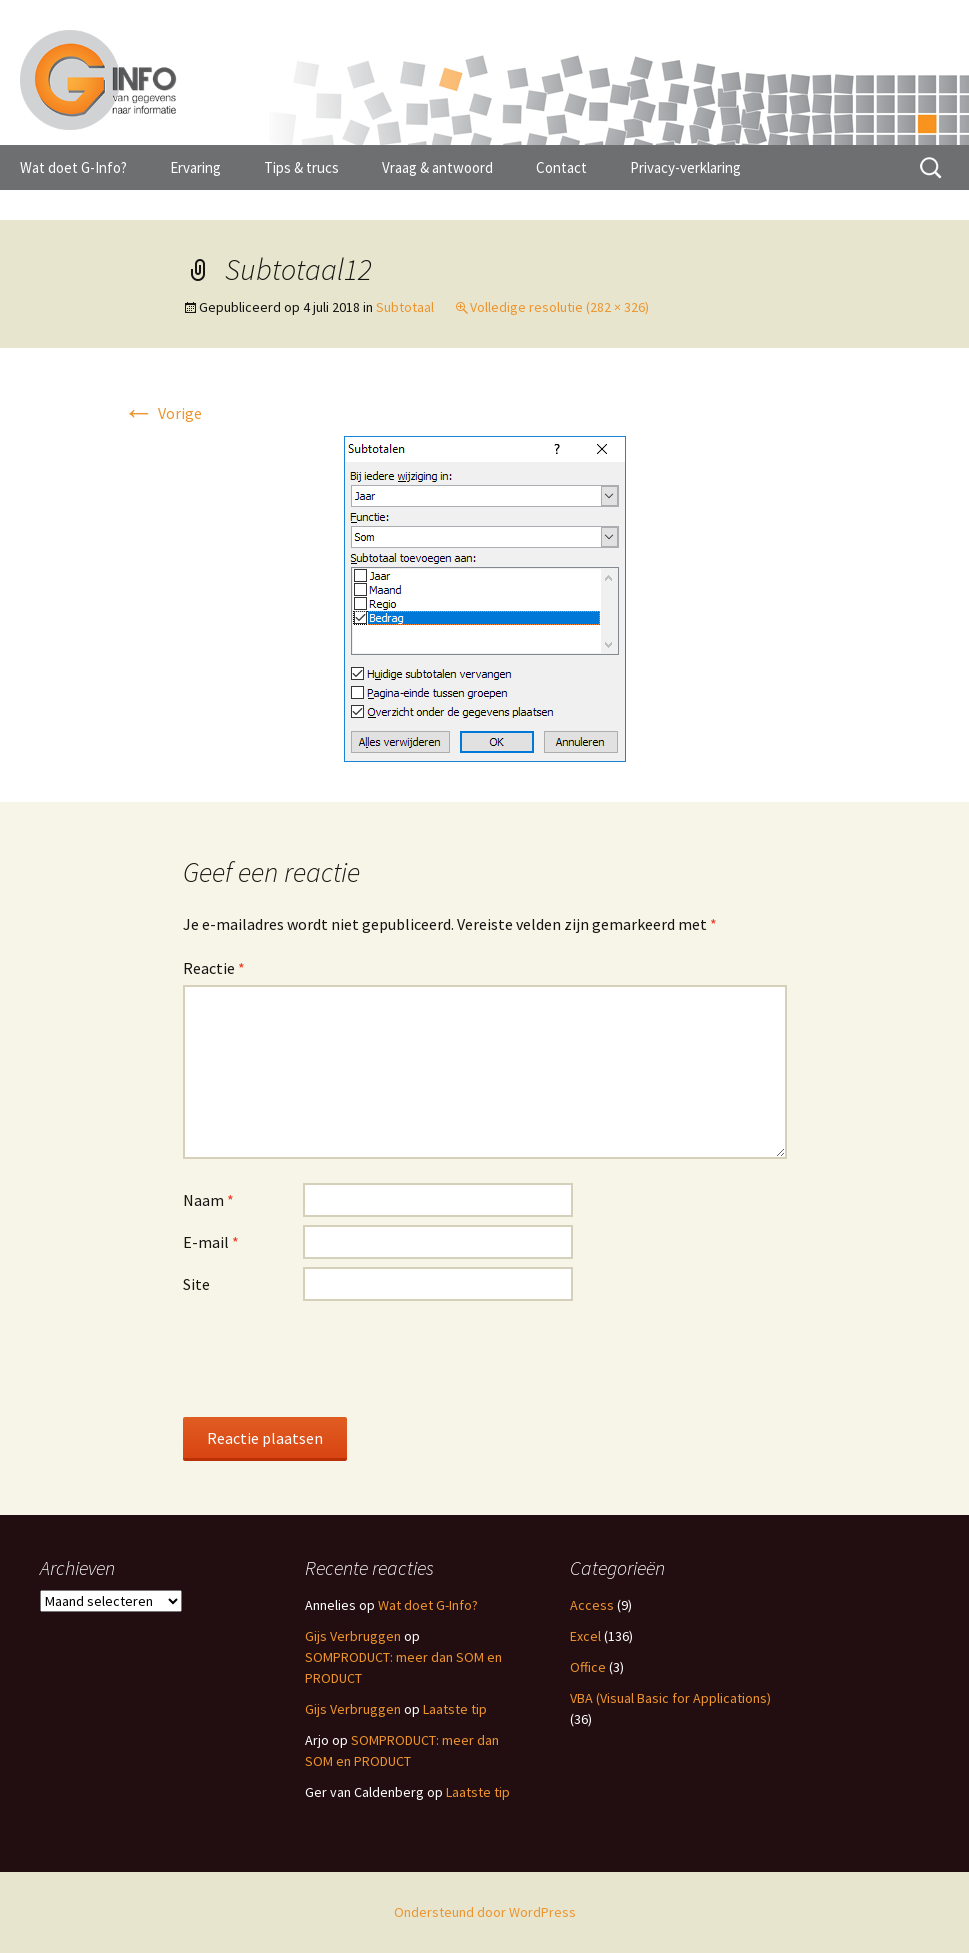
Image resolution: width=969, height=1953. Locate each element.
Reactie (214, 968)
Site (196, 1284)
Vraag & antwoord (437, 167)
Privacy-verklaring (685, 167)
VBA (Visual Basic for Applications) (670, 1698)
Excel (585, 1636)
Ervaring (195, 167)
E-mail (211, 1242)
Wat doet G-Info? (73, 167)
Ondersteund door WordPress (485, 1912)
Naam (208, 1200)
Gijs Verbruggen (353, 1636)
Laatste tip (455, 1709)
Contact (561, 167)
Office (588, 1667)
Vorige (162, 413)
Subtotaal (405, 307)
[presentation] (335, 1358)
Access (592, 1605)
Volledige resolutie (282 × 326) (559, 307)
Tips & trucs (301, 167)
